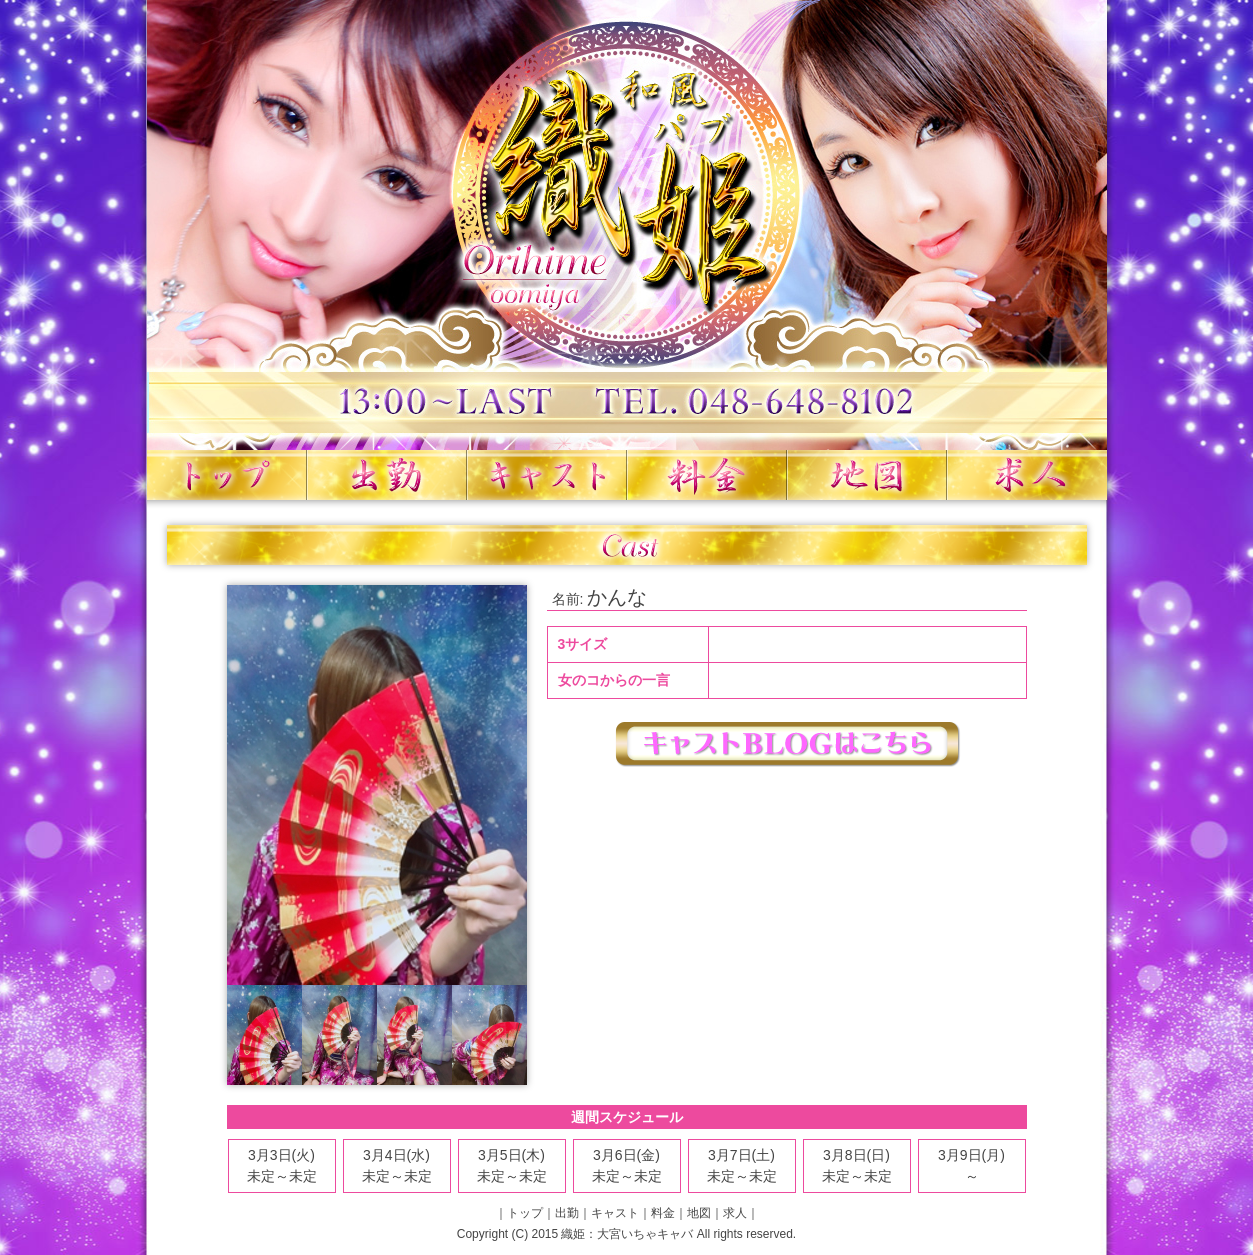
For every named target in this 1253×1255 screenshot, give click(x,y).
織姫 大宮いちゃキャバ (627, 225)
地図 (867, 475)
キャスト (547, 475)
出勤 (387, 475)
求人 (1027, 475)
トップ (227, 475)
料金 (707, 475)
